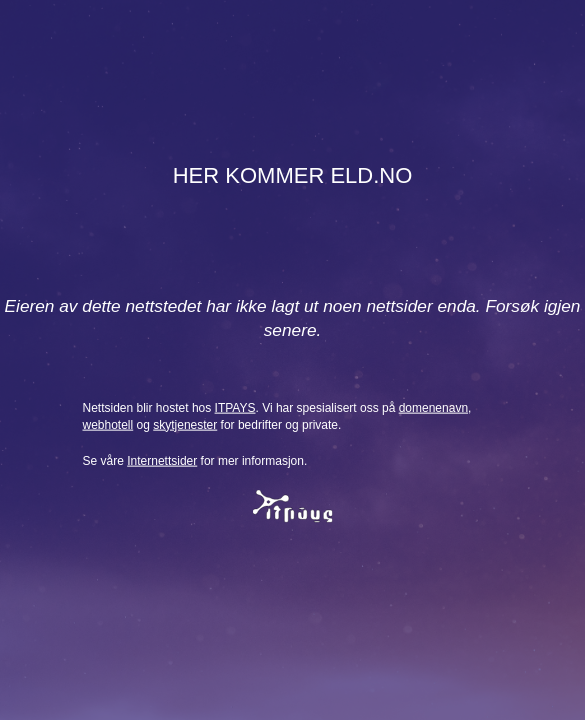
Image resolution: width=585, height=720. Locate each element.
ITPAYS (235, 407)
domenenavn (433, 407)
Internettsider (162, 461)
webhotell (108, 424)
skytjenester (185, 424)
